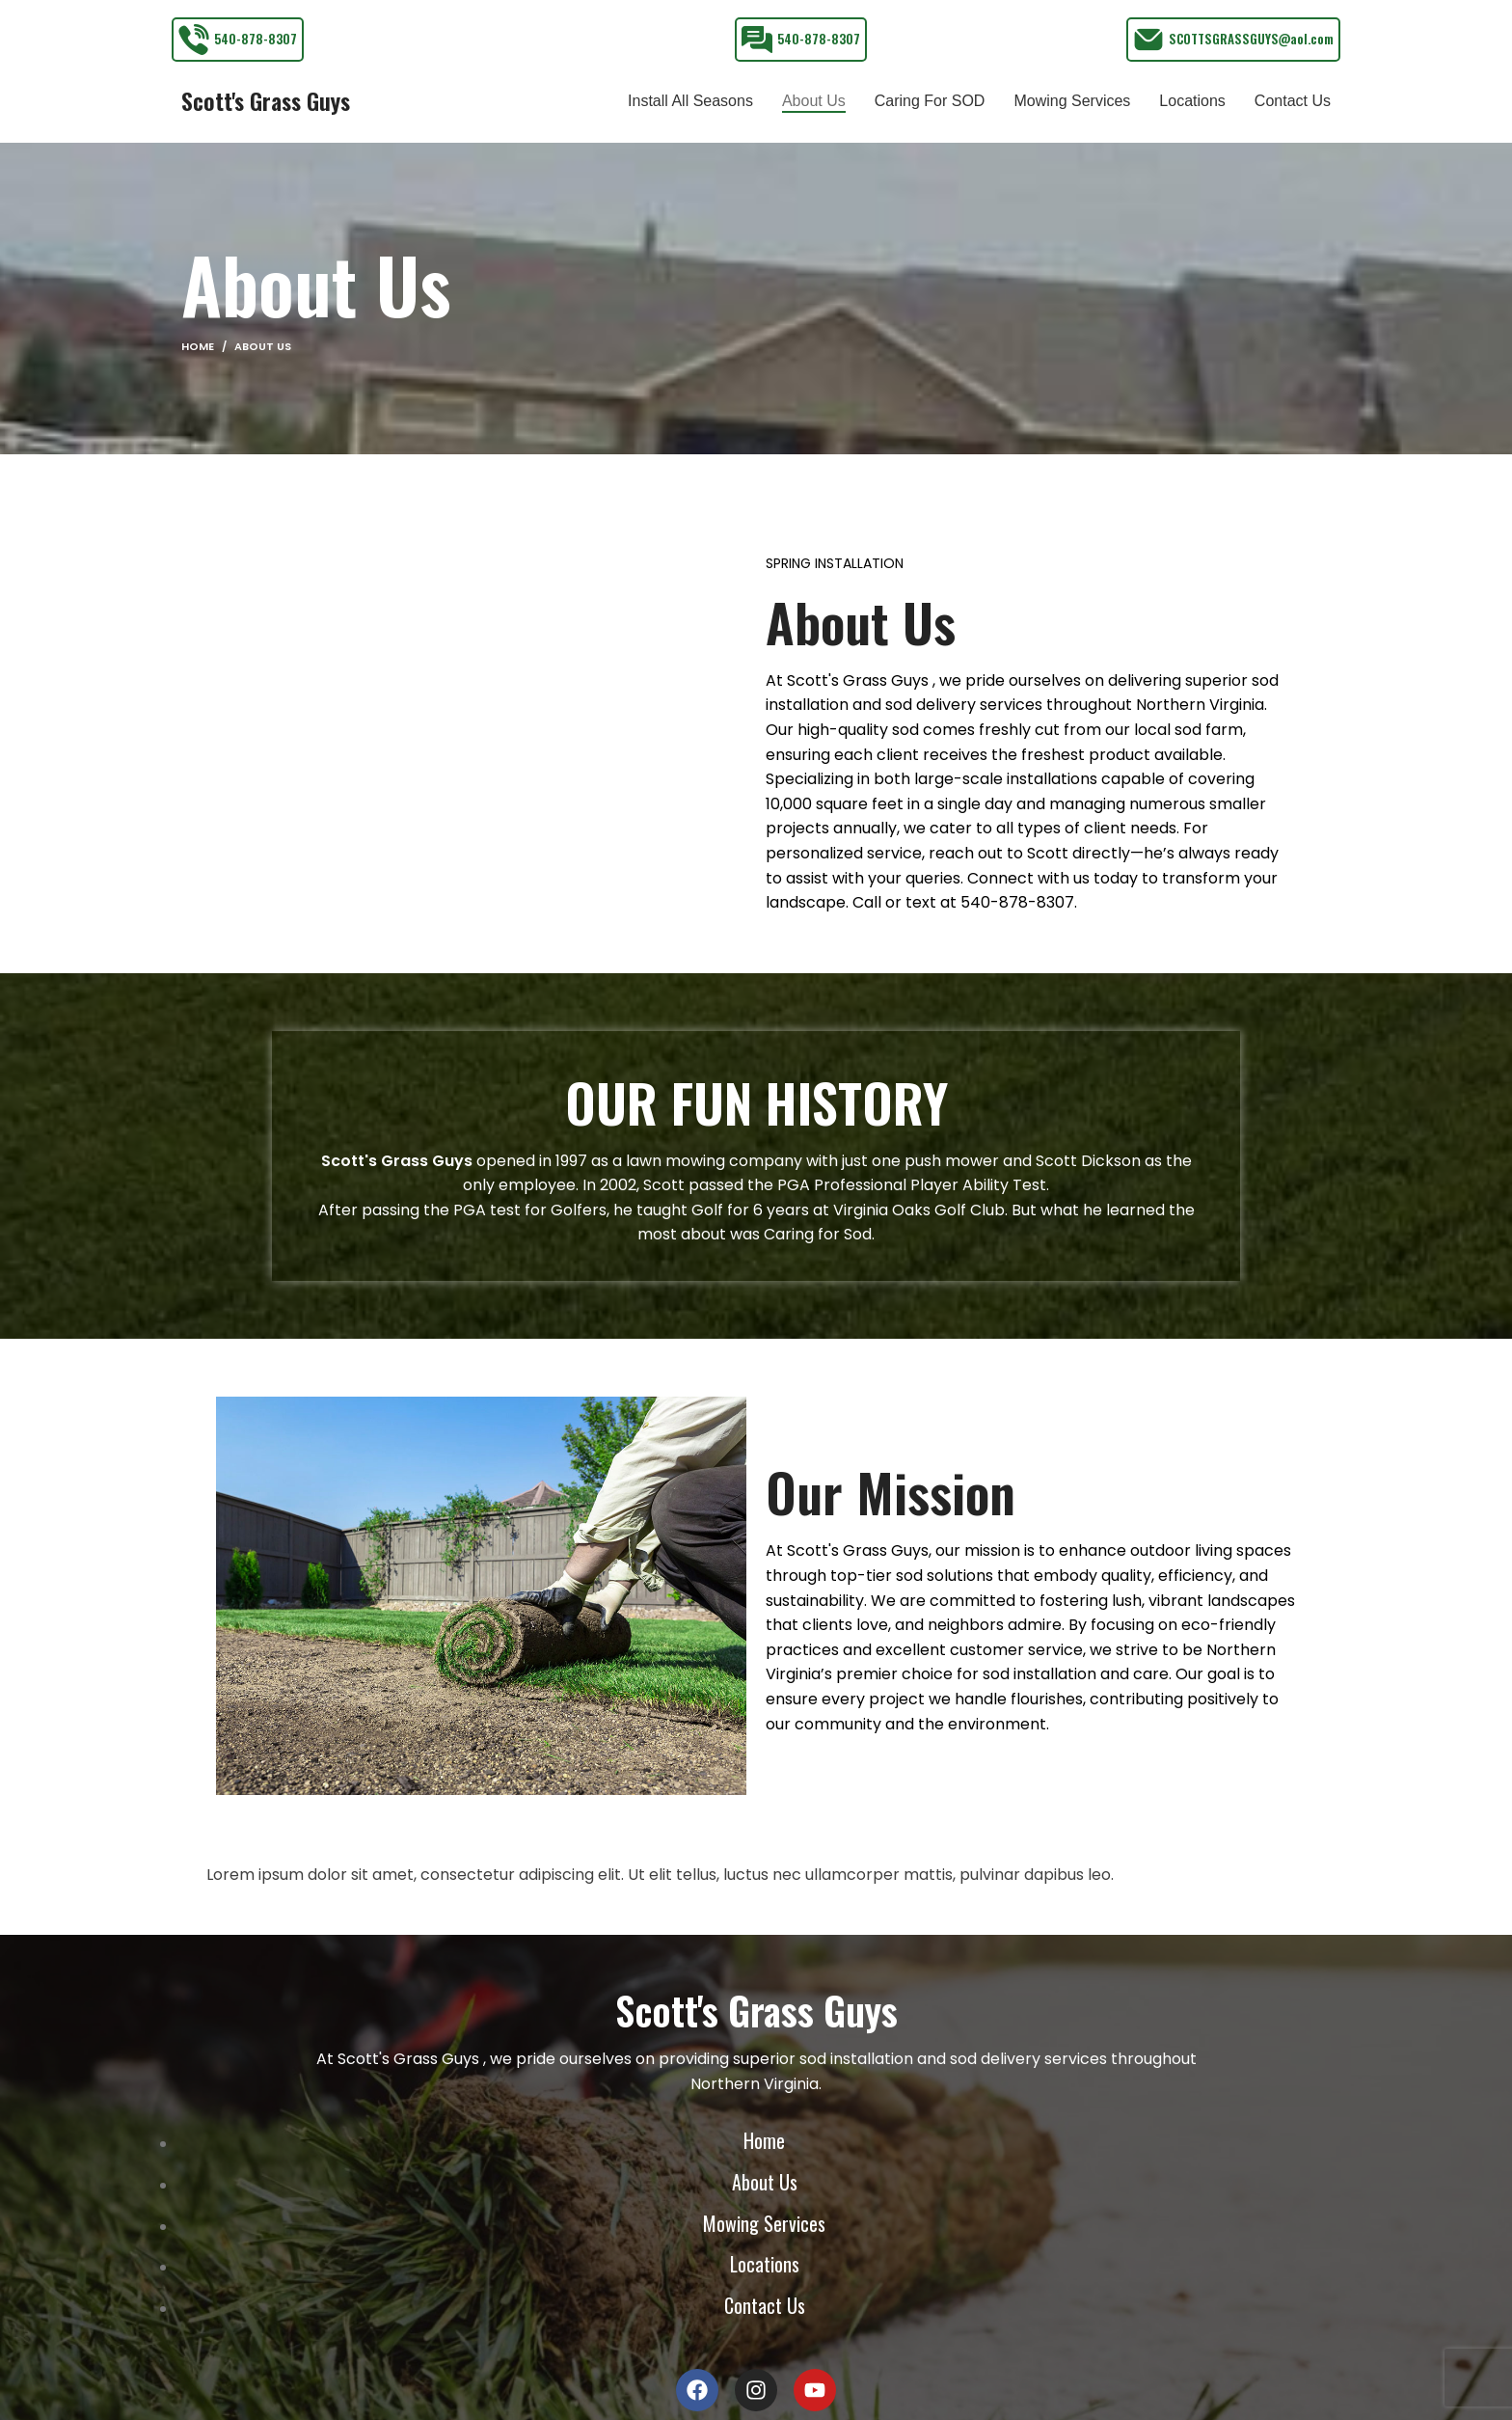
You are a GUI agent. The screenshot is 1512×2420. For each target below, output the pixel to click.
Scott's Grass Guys (265, 110)
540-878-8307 (255, 38)
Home (197, 365)
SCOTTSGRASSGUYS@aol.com (1251, 38)
